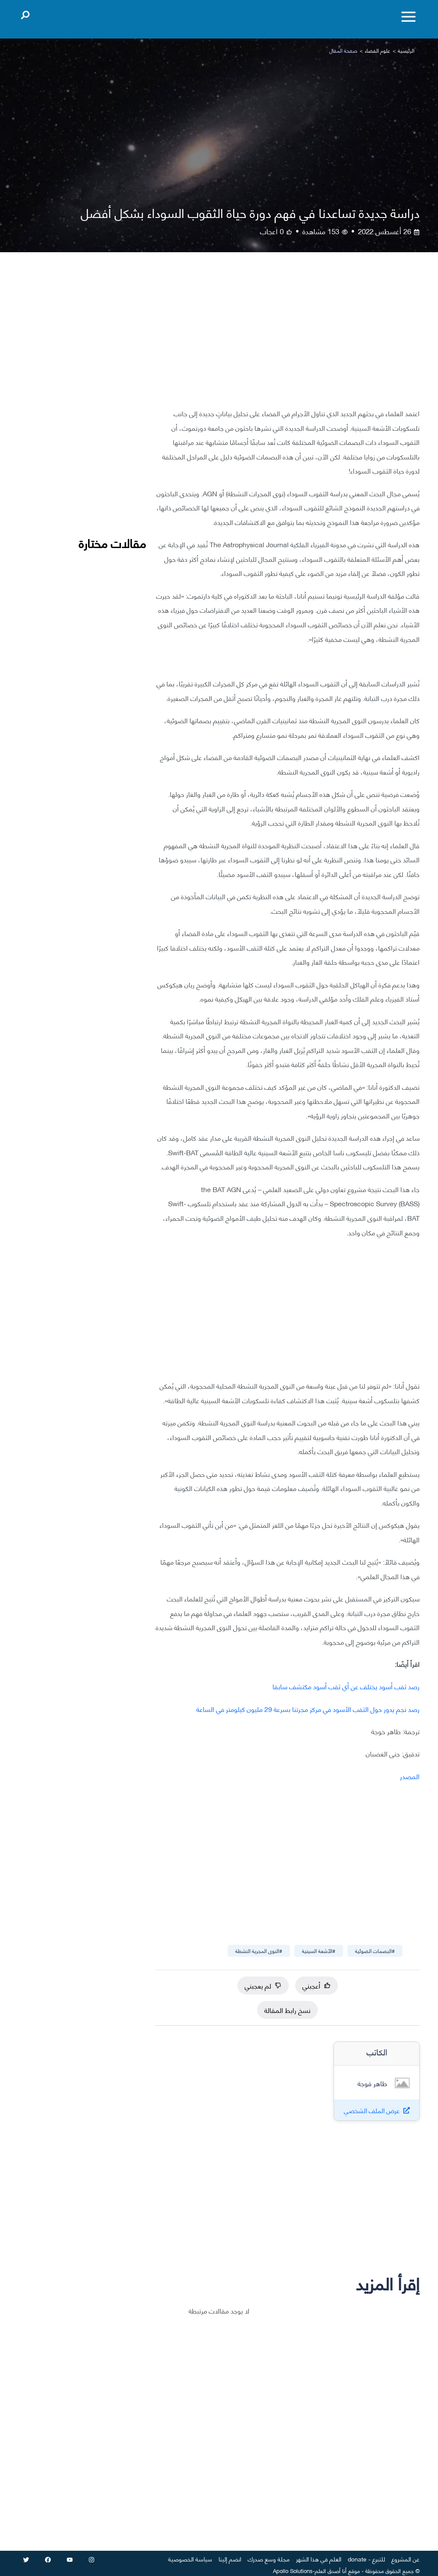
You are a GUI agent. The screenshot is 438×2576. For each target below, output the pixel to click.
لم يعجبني (263, 1985)
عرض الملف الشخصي (372, 2110)
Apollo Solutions (293, 2570)
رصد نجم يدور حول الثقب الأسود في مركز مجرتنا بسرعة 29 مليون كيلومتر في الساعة (308, 1708)
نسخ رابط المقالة (287, 2010)
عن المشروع (405, 2558)
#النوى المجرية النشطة (258, 1951)
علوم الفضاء (377, 50)
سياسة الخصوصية (190, 2558)
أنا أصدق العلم (330, 2570)
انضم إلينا (230, 2558)
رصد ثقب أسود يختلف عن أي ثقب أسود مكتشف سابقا (346, 1686)
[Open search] (25, 13)
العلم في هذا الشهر (318, 2558)
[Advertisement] (287, 337)
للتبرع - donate (366, 2558)
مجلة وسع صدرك (269, 2558)
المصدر (410, 1776)
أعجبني (316, 1985)
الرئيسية (406, 50)
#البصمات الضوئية (375, 1951)
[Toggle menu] (408, 17)
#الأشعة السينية (318, 1951)
